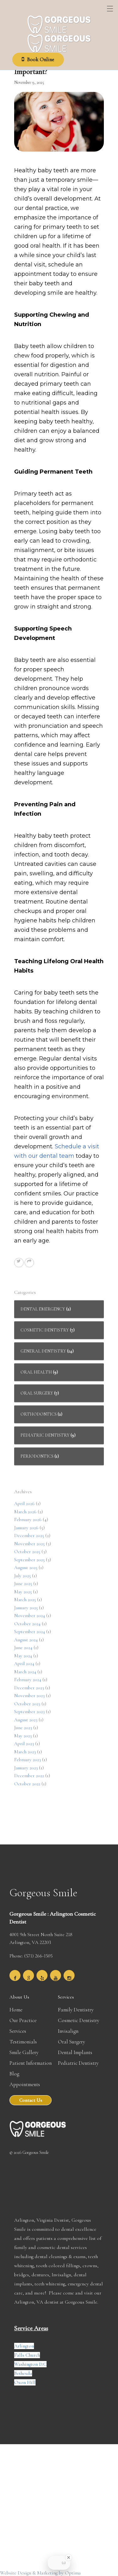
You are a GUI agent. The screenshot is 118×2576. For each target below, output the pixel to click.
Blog (14, 2073)
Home (15, 2009)
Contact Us (30, 2100)
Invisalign (68, 2031)
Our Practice (23, 2020)
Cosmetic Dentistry (78, 2020)
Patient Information (30, 2063)
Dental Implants (75, 2052)
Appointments (24, 2084)
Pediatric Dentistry (78, 2063)
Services (17, 2031)
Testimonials (23, 2041)
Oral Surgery (71, 2041)
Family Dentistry (75, 2009)
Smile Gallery (23, 2052)
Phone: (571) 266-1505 (31, 1956)
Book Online (40, 62)
